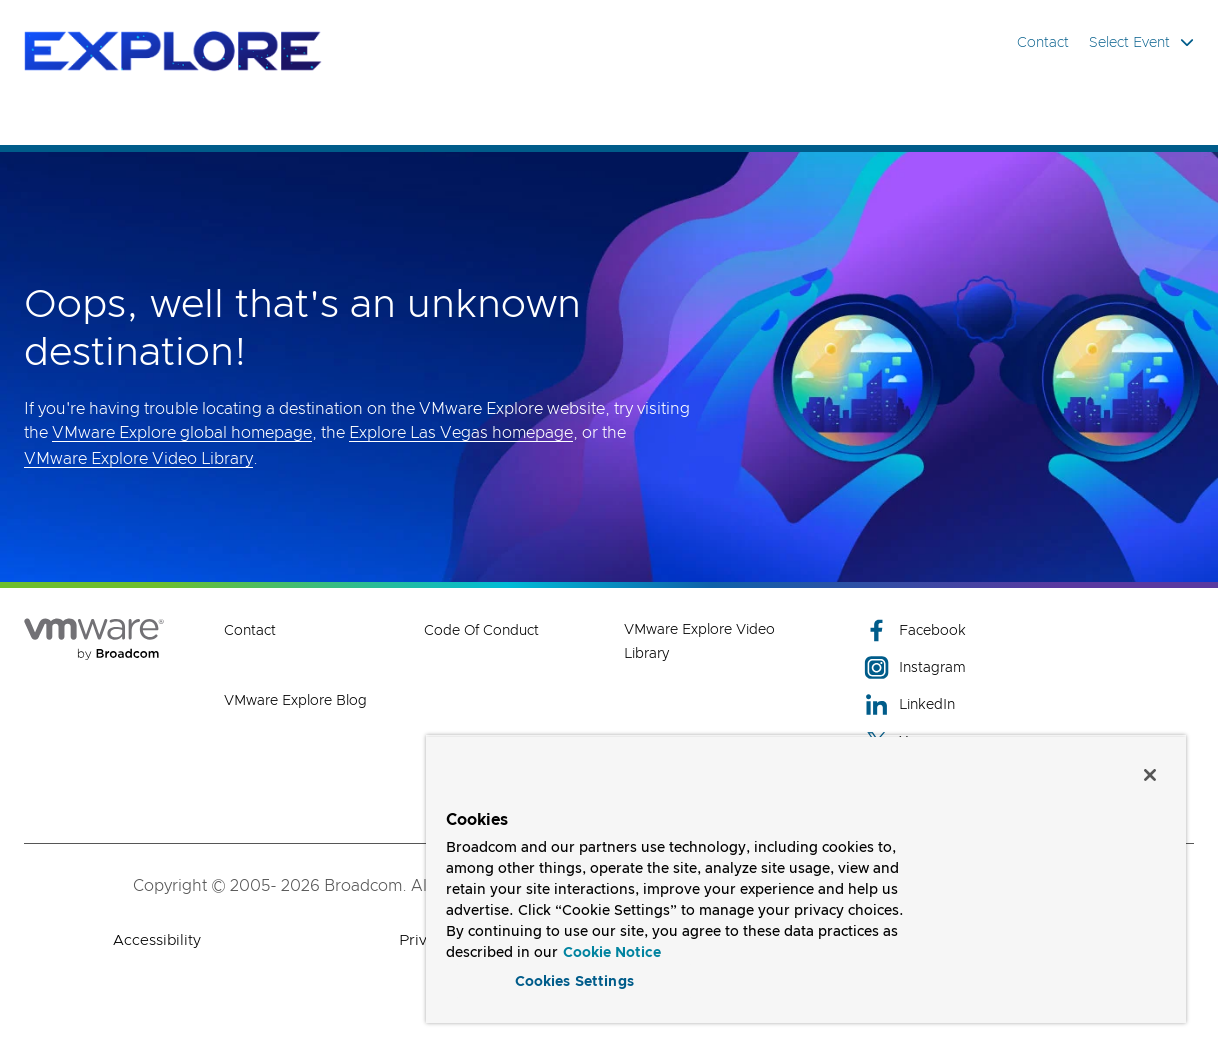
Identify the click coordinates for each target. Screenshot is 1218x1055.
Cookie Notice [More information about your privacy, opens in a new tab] (612, 951)
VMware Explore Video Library (138, 459)
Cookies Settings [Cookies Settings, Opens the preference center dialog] (574, 979)
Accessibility (157, 940)
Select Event (1141, 42)
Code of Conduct (481, 631)
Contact (1043, 43)
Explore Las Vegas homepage (461, 433)
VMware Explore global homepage (182, 433)
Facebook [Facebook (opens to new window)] (915, 630)
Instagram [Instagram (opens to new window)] (915, 667)
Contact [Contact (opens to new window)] (250, 631)
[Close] (1150, 772)
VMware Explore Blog (295, 701)
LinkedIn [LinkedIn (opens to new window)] (909, 704)
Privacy (425, 940)
